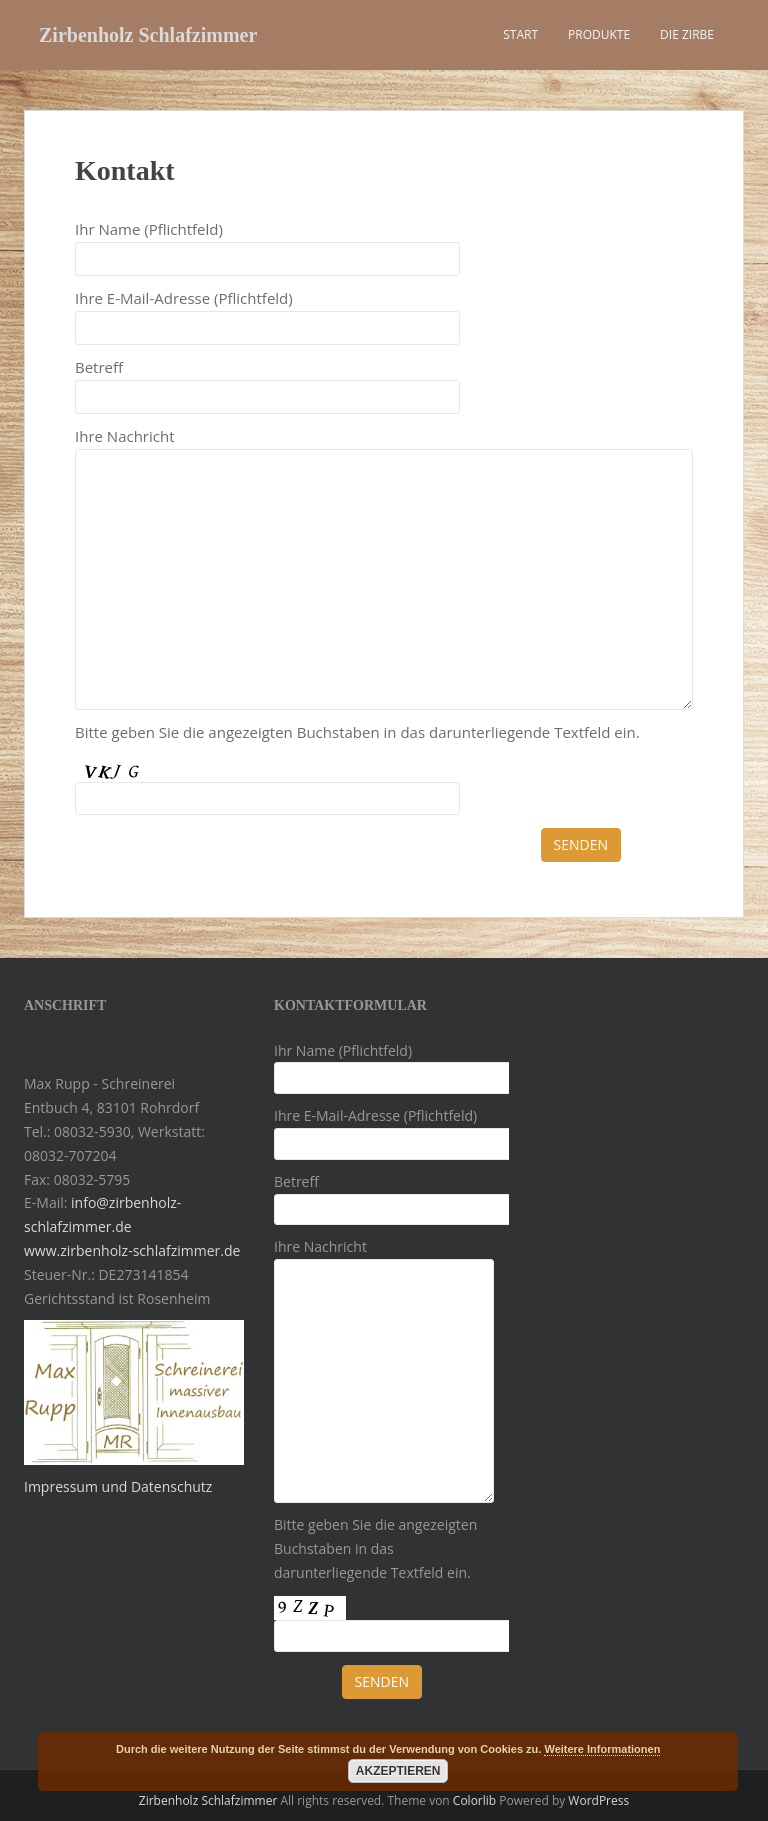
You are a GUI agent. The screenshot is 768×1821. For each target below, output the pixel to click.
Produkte (599, 34)
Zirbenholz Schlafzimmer (148, 35)
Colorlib (474, 1800)
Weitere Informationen (602, 1749)
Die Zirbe (687, 34)
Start (520, 34)
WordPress (598, 1800)
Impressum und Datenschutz (118, 1486)
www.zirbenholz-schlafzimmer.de (132, 1250)
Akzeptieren (398, 1771)
